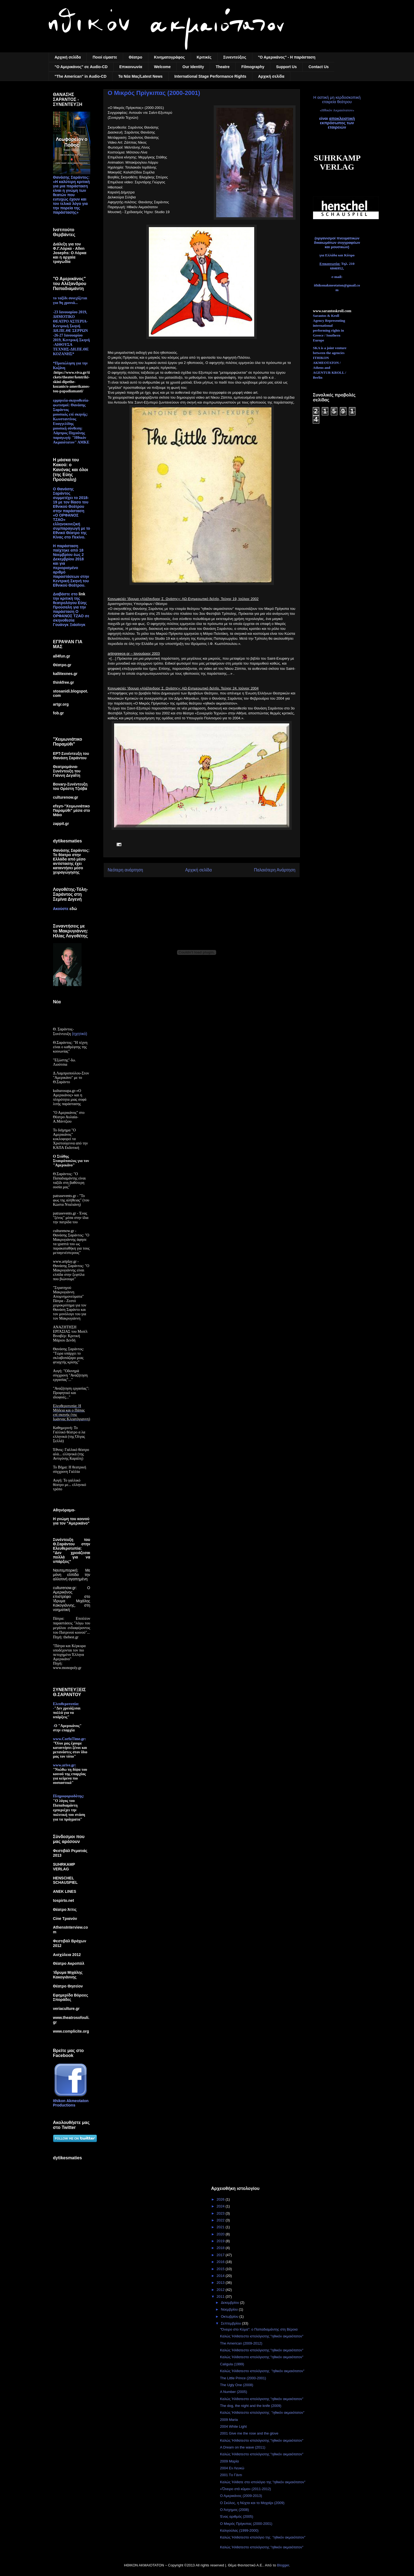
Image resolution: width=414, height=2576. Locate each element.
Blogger (283, 2565)
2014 (221, 2276)
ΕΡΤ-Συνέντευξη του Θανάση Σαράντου (71, 755)
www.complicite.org (71, 2031)
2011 (221, 2296)
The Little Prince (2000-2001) (243, 2378)
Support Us (286, 67)
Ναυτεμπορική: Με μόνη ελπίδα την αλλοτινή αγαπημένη (71, 1574)
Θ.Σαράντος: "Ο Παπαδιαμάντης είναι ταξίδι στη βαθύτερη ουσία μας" (69, 1180)
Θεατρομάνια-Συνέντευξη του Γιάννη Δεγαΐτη (67, 771)
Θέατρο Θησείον (68, 1986)
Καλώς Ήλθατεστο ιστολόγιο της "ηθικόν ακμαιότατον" (262, 2537)
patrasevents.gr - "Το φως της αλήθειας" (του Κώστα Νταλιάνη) (71, 1200)
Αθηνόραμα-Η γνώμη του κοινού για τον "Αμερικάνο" (71, 1516)
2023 (221, 2213)
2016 (221, 2262)
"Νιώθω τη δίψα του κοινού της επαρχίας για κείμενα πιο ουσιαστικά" (70, 1776)
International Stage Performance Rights (210, 76)
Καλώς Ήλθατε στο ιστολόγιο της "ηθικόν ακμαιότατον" (262, 2482)
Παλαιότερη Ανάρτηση (275, 870)
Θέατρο (135, 57)
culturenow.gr (65, 797)
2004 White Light (233, 2426)
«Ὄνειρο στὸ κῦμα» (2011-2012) (245, 2489)
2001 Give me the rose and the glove (249, 2433)
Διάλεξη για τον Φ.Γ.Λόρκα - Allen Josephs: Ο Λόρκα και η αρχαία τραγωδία (69, 253)
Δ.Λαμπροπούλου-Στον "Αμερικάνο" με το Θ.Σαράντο (71, 1077)
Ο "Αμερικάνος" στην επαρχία (67, 1728)
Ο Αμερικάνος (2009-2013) (241, 2496)
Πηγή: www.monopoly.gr (67, 1665)
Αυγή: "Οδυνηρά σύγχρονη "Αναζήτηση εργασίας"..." (70, 1375)
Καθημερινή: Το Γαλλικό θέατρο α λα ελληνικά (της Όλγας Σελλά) (69, 1434)
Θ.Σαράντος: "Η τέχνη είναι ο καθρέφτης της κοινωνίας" (70, 1047)
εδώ (73, 908)
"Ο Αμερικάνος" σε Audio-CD (81, 67)
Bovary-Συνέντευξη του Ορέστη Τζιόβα (70, 786)
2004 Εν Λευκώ (232, 2468)
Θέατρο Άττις (65, 1909)
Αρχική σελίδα (68, 57)
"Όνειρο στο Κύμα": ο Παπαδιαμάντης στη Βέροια (258, 2329)
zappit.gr (61, 823)
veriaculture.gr (66, 2008)
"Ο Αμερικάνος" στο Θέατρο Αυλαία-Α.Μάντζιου (69, 1117)
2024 (221, 2206)
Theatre (223, 67)
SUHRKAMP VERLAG (64, 1866)
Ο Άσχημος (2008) (234, 2510)
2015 (221, 2269)
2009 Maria (229, 2420)
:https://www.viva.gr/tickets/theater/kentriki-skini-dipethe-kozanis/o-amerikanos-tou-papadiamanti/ (71, 381)
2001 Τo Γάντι (231, 2475)
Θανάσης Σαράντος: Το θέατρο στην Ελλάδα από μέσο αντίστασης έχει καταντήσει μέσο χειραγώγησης (71, 861)
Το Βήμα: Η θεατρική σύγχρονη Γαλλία (69, 1469)
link (82, 594)
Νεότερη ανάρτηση (125, 870)
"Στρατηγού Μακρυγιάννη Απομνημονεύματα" (68, 1292)
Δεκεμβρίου (230, 2302)
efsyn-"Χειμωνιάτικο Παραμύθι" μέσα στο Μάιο (71, 810)
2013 (221, 2283)
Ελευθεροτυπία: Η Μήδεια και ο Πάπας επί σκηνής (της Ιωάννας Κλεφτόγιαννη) (71, 1412)
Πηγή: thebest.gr (66, 1637)
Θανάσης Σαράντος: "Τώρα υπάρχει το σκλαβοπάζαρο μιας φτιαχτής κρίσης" (68, 1355)
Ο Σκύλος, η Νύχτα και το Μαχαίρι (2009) (252, 2503)
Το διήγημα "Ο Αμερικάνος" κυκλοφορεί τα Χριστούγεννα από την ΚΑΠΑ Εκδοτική (70, 1139)
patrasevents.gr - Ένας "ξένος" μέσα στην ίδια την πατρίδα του (70, 1217)
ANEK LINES (64, 1891)
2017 (221, 2255)
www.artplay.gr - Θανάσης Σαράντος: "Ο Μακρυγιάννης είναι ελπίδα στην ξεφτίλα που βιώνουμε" (71, 1270)
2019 (221, 2241)
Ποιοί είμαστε (104, 57)
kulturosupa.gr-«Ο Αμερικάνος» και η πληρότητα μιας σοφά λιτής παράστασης (69, 1097)
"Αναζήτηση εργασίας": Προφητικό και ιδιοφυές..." (71, 1392)
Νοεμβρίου (230, 2309)
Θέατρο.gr (62, 665)
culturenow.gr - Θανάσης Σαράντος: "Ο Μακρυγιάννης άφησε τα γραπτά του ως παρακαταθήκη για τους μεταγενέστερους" (71, 1242)
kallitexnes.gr (65, 673)
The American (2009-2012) (241, 2343)
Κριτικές (204, 57)
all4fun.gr (61, 656)
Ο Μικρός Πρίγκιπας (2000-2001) (246, 2524)
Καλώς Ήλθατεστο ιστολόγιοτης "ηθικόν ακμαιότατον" (261, 2336)
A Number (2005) (233, 2392)
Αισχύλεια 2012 (67, 1954)
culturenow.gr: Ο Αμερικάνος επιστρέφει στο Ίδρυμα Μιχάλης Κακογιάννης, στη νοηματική (71, 1599)
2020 (221, 2234)
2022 (221, 2220)
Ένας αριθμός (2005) (236, 2516)
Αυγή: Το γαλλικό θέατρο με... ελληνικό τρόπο (69, 1484)
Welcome (162, 67)
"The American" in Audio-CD (81, 76)
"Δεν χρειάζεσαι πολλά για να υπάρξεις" (67, 1712)
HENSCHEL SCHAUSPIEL (65, 1880)
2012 (221, 2290)
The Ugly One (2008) (236, 2385)
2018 (221, 2248)
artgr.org (61, 704)
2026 (221, 2199)
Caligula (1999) (232, 2364)
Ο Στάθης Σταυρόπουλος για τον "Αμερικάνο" (71, 1160)
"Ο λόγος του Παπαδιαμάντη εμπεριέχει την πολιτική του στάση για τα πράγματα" (69, 1810)
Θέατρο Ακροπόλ (68, 1963)
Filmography (252, 67)
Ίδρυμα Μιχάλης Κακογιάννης (68, 1974)
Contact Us (318, 67)
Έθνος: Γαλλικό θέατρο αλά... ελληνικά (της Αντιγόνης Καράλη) (71, 1454)
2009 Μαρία (229, 2461)
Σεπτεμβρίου (231, 2323)
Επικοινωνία (130, 67)
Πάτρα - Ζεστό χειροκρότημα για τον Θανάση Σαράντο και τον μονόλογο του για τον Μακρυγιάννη (69, 1309)
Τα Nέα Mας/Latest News (140, 76)
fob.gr (58, 713)
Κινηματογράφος (169, 57)
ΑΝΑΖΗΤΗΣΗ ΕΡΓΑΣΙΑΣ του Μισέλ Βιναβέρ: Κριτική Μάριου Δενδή (70, 1333)
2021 (221, 2227)
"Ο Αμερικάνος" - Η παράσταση (286, 57)
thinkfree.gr (63, 682)
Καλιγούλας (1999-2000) (239, 2530)
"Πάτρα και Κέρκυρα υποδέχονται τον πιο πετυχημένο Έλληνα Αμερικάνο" (69, 1652)
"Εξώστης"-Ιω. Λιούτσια (64, 1062)
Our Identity (193, 67)
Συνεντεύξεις (234, 57)
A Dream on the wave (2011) (242, 2447)
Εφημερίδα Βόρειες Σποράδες (70, 1997)
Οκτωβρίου (230, 2316)
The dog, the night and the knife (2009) (250, 2406)
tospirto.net (63, 1900)
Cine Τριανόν (65, 1918)
